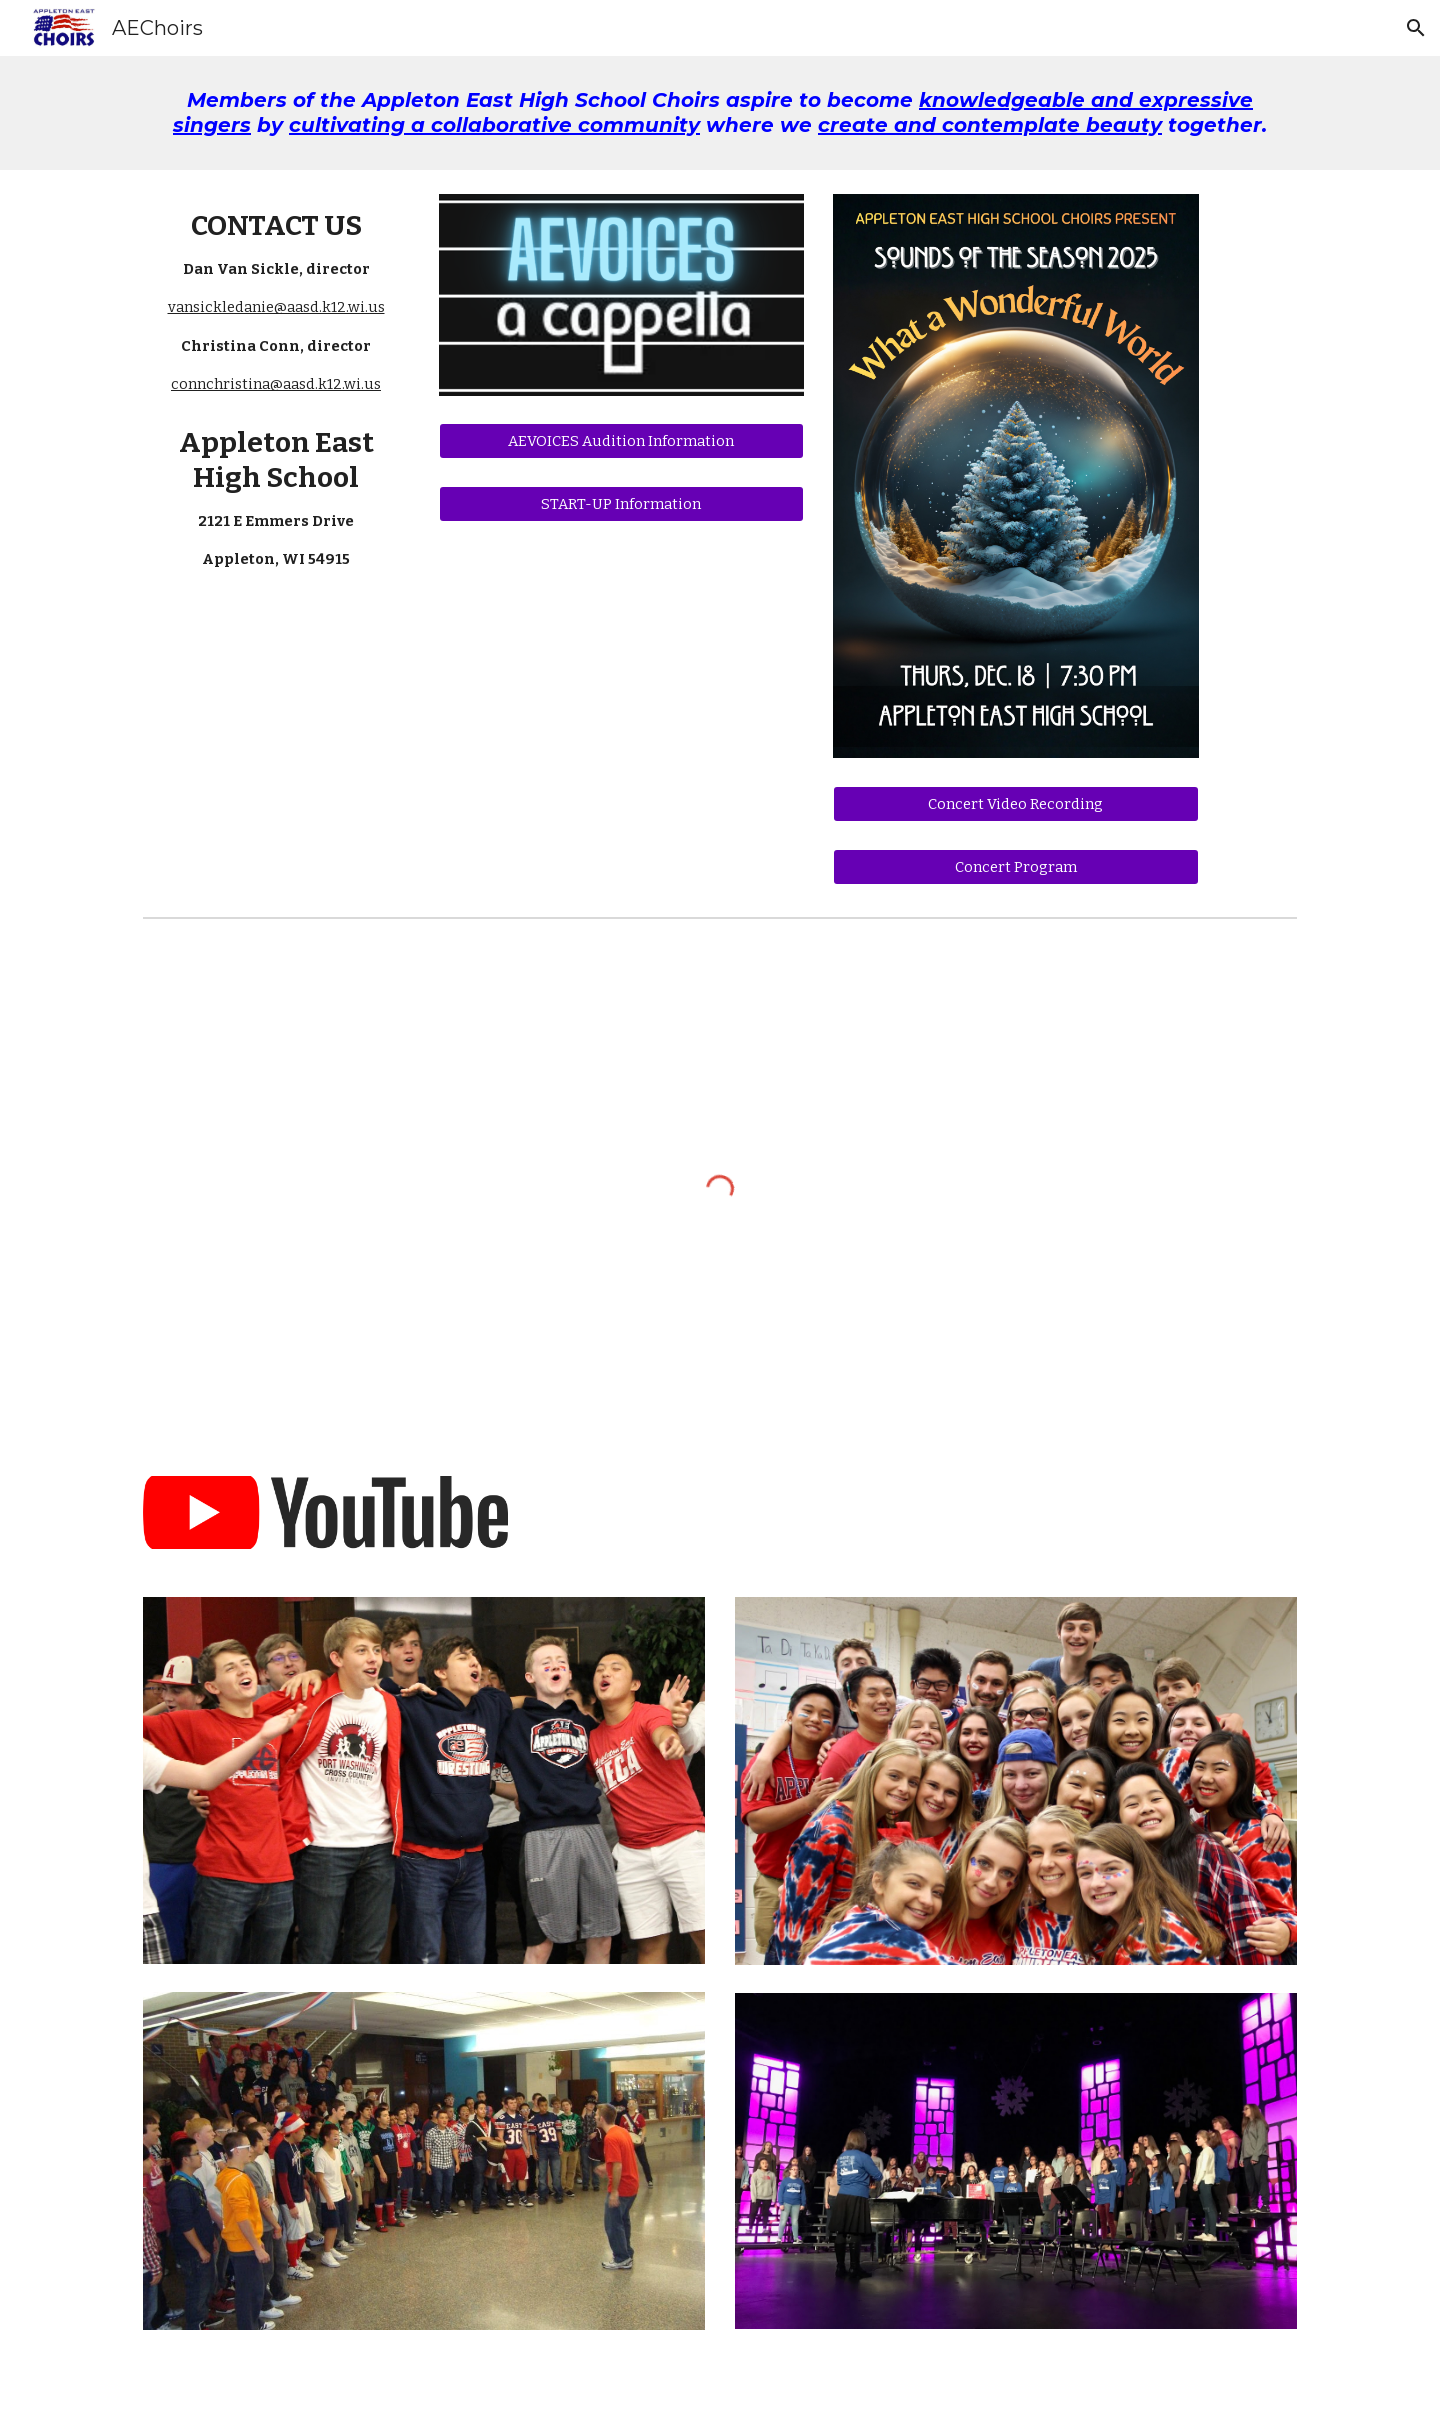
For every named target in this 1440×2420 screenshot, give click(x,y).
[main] (720, 113)
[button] (1416, 28)
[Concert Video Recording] (1015, 803)
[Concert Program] (1015, 866)
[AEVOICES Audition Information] (621, 440)
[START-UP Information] (621, 504)
